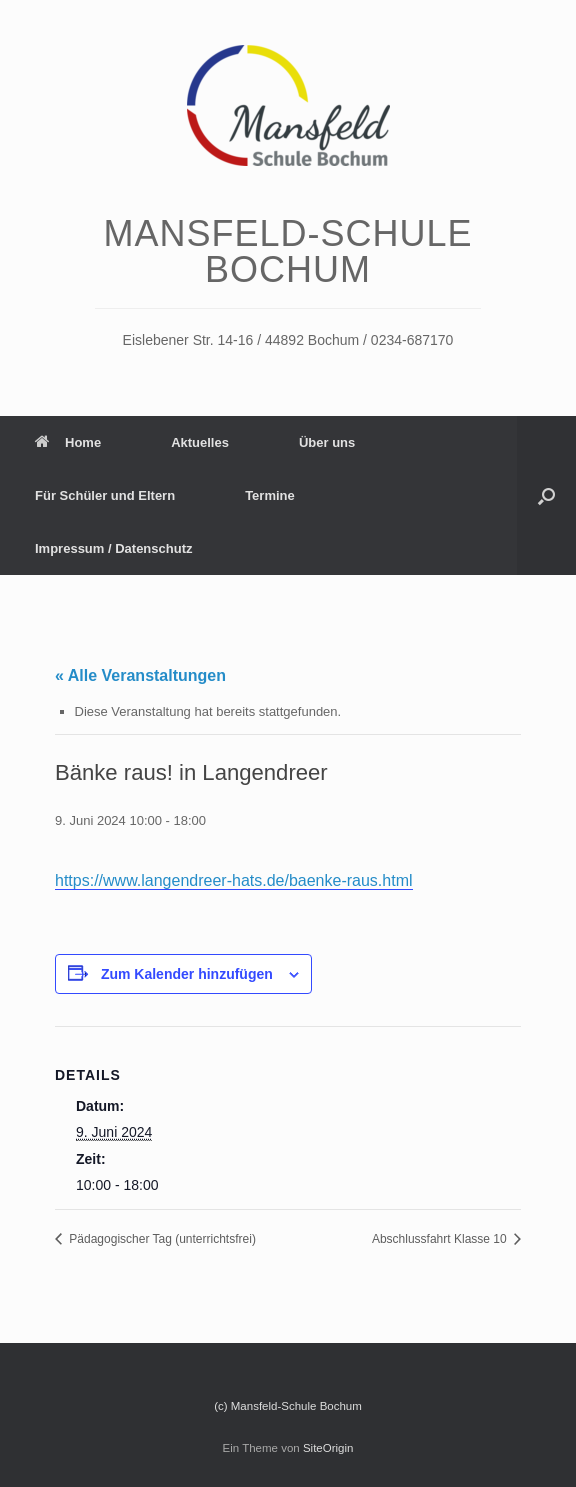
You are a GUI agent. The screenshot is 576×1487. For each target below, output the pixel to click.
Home (68, 442)
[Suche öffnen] (546, 495)
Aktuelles (200, 442)
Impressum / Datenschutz (114, 548)
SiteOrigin (328, 1448)
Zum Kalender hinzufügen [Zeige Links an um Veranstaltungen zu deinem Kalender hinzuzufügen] (187, 974)
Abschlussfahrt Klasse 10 (441, 1239)
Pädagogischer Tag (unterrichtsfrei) (161, 1239)
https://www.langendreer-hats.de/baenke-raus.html (234, 880)
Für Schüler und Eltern (105, 495)
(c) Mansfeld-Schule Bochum (288, 1406)
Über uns (327, 442)
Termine (270, 495)
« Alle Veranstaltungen (140, 675)
